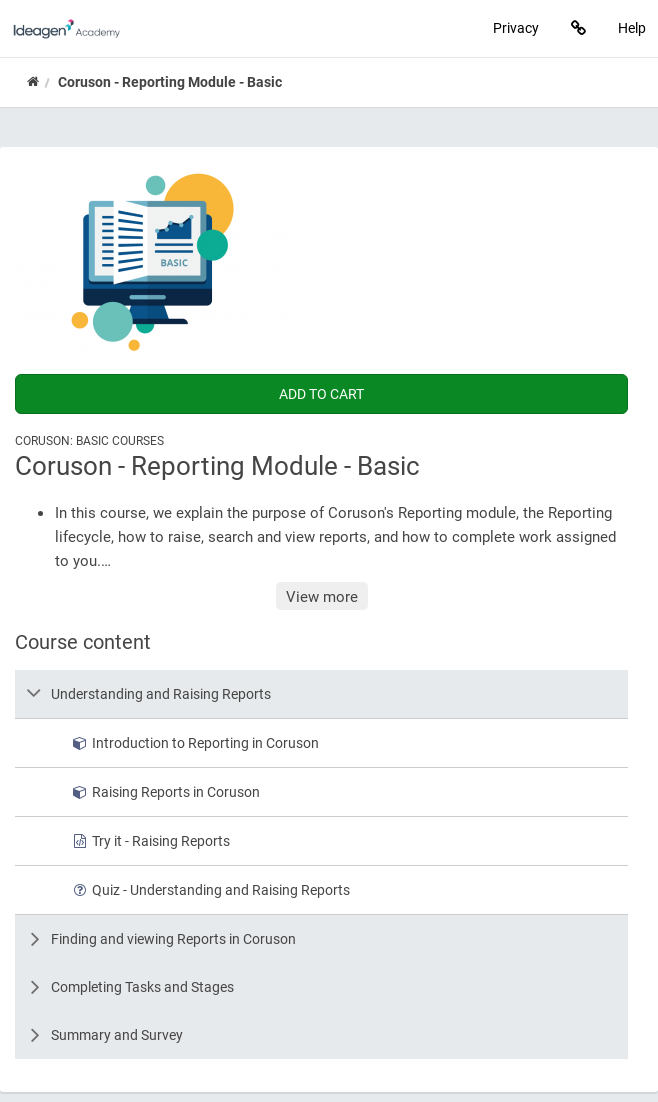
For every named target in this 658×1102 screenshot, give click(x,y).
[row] (321, 694)
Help (632, 27)
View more (322, 596)
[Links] (578, 28)
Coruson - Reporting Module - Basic (170, 81)
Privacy (516, 27)
